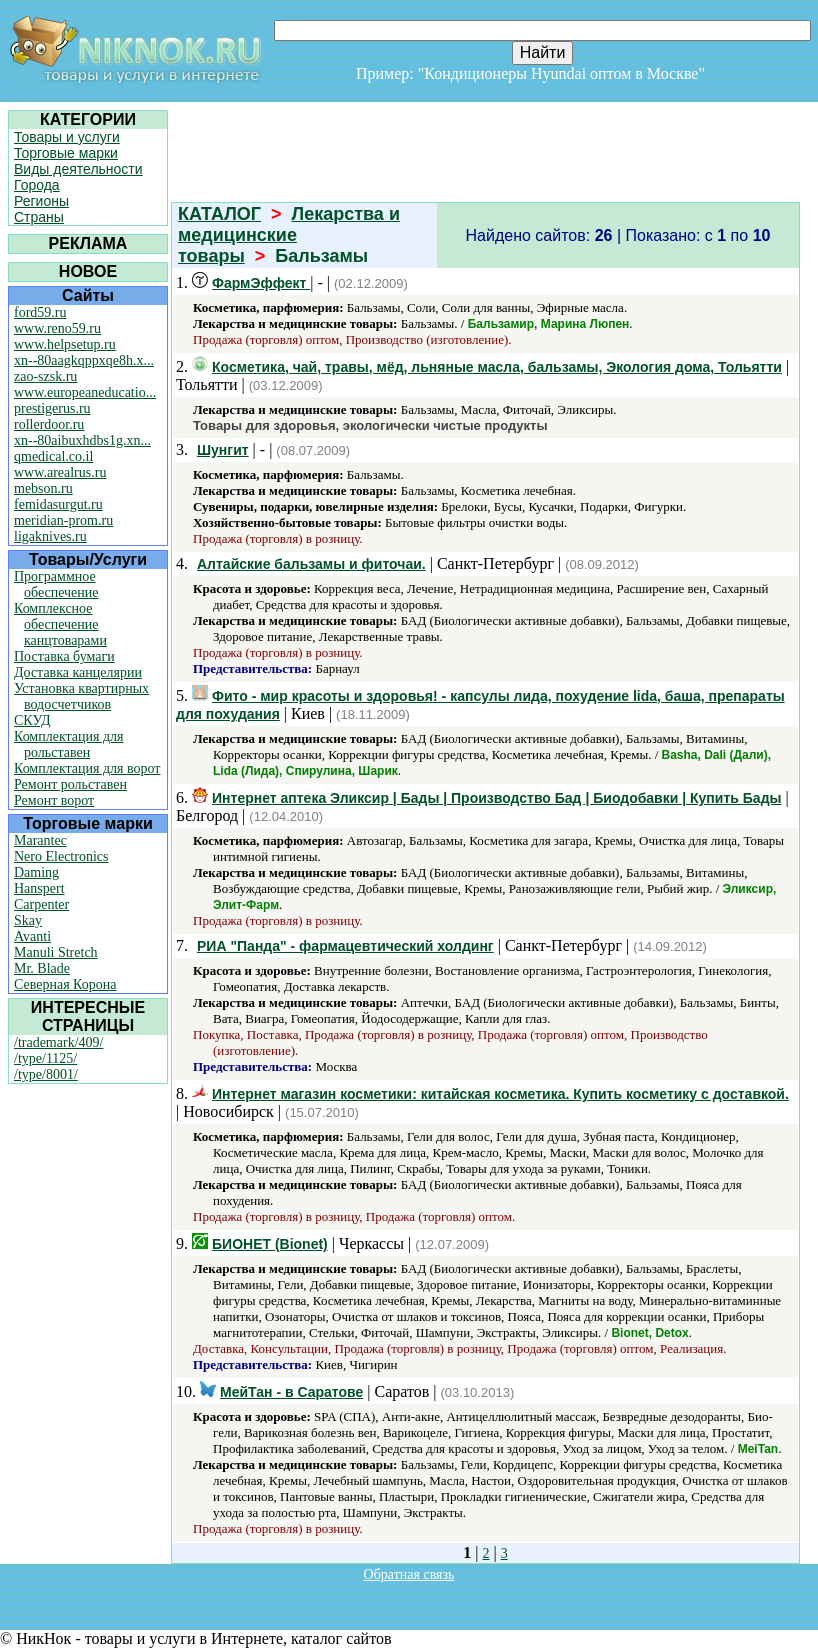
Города (37, 185)
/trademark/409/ (58, 1042)
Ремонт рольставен (70, 784)
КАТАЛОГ (219, 214)
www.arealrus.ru (60, 472)
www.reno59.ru (57, 328)
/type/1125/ (45, 1058)
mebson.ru (43, 488)
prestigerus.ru (52, 408)
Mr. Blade (42, 968)
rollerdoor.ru (49, 424)
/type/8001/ (46, 1074)
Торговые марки (66, 153)
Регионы (41, 201)
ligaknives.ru (50, 536)
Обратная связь (409, 1574)
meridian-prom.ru (63, 520)
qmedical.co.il (53, 456)
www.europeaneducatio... (85, 392)
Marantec (40, 840)
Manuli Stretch (56, 952)
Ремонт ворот (54, 800)
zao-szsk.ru (45, 376)
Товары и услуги (67, 137)
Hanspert (39, 888)
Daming (36, 872)
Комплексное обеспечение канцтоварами (60, 624)
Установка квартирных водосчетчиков (81, 696)
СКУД (32, 720)
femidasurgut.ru (58, 504)
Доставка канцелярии (78, 672)
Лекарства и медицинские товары (289, 235)
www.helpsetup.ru (65, 344)
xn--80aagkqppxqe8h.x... (84, 360)
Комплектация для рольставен (69, 744)
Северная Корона (65, 984)
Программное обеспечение (56, 584)
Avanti (32, 936)
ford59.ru (40, 312)
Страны (39, 217)
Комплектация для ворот (87, 768)
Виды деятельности (78, 169)
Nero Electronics (61, 856)
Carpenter (41, 904)
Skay (28, 920)
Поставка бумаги (64, 656)
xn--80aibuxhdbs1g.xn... (82, 440)
